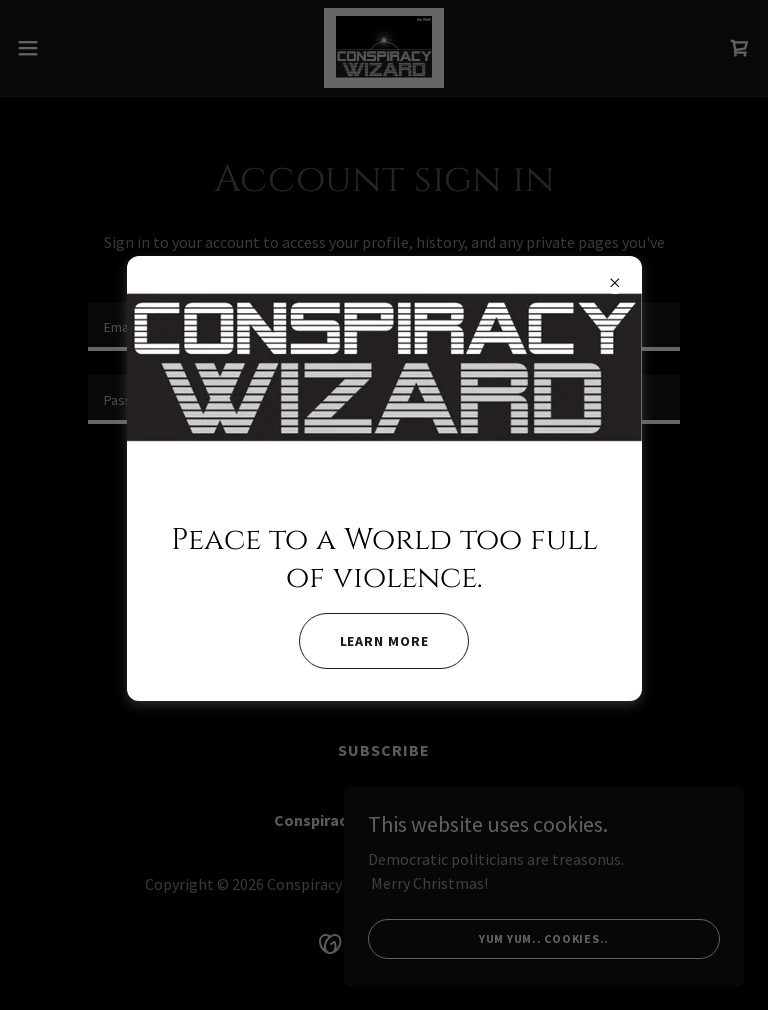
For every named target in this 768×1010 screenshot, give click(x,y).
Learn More (384, 641)
